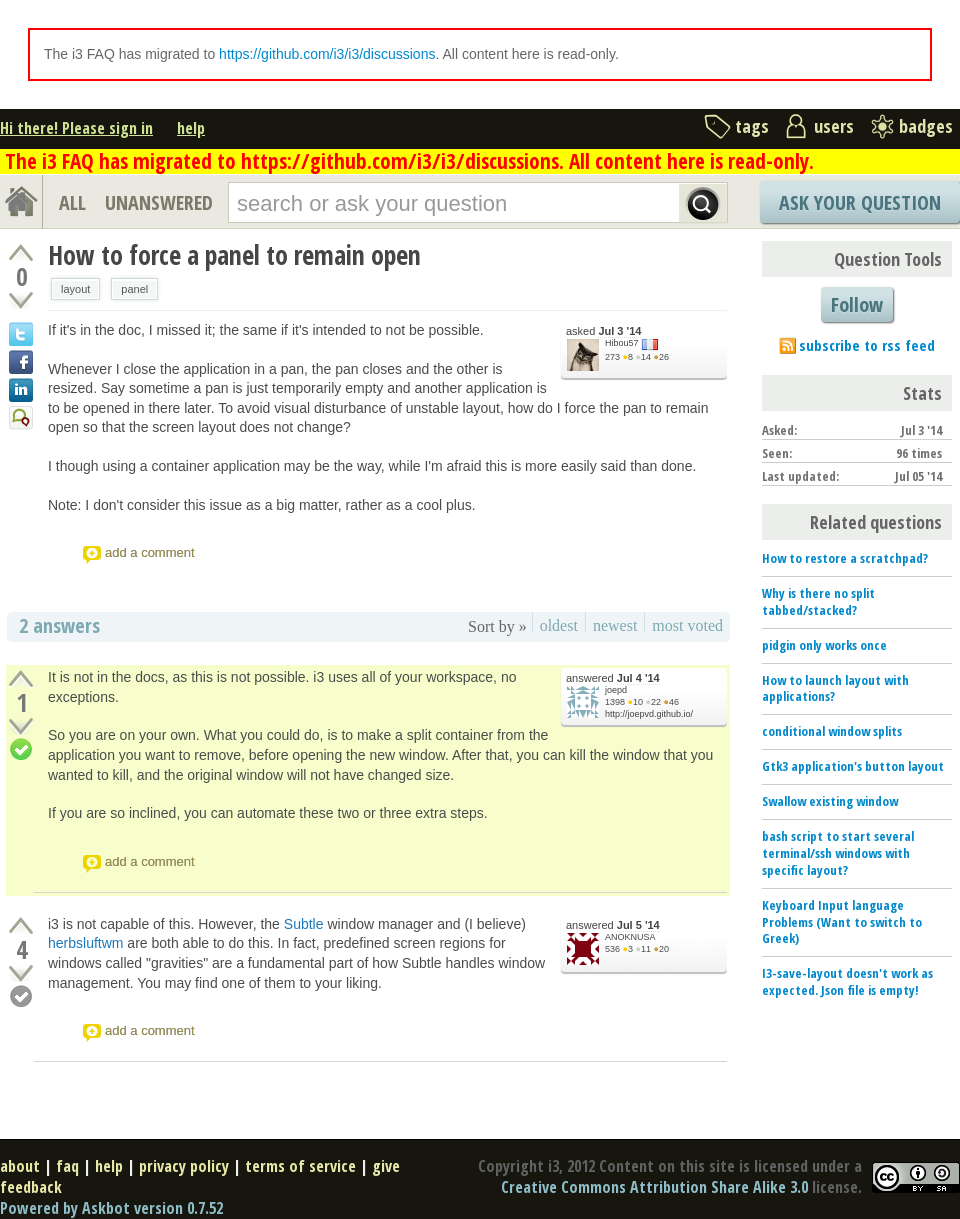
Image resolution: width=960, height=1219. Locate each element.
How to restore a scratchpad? (845, 558)
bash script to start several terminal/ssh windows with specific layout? (838, 853)
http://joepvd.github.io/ (649, 714)
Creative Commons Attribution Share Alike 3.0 (654, 1187)
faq (67, 1166)
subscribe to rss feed (867, 345)
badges (926, 126)
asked (603, 331)
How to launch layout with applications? (835, 688)
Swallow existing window (830, 801)
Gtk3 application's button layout (853, 766)
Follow (857, 304)
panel (134, 289)
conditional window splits (832, 731)
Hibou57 (622, 343)
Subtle (304, 924)
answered (613, 678)
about (20, 1166)
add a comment (150, 552)
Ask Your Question (860, 202)
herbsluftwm (85, 943)
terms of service (300, 1166)
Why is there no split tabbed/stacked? (818, 601)
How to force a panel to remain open (234, 255)
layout (75, 289)
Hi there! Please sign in (76, 128)
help (191, 128)
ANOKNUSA (630, 937)
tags (752, 126)
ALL (72, 202)
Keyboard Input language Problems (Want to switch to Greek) (842, 922)
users (834, 126)
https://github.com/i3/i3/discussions (327, 54)
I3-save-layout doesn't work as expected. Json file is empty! (847, 981)
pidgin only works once (824, 645)
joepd (616, 690)
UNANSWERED (159, 202)
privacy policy (184, 1166)
